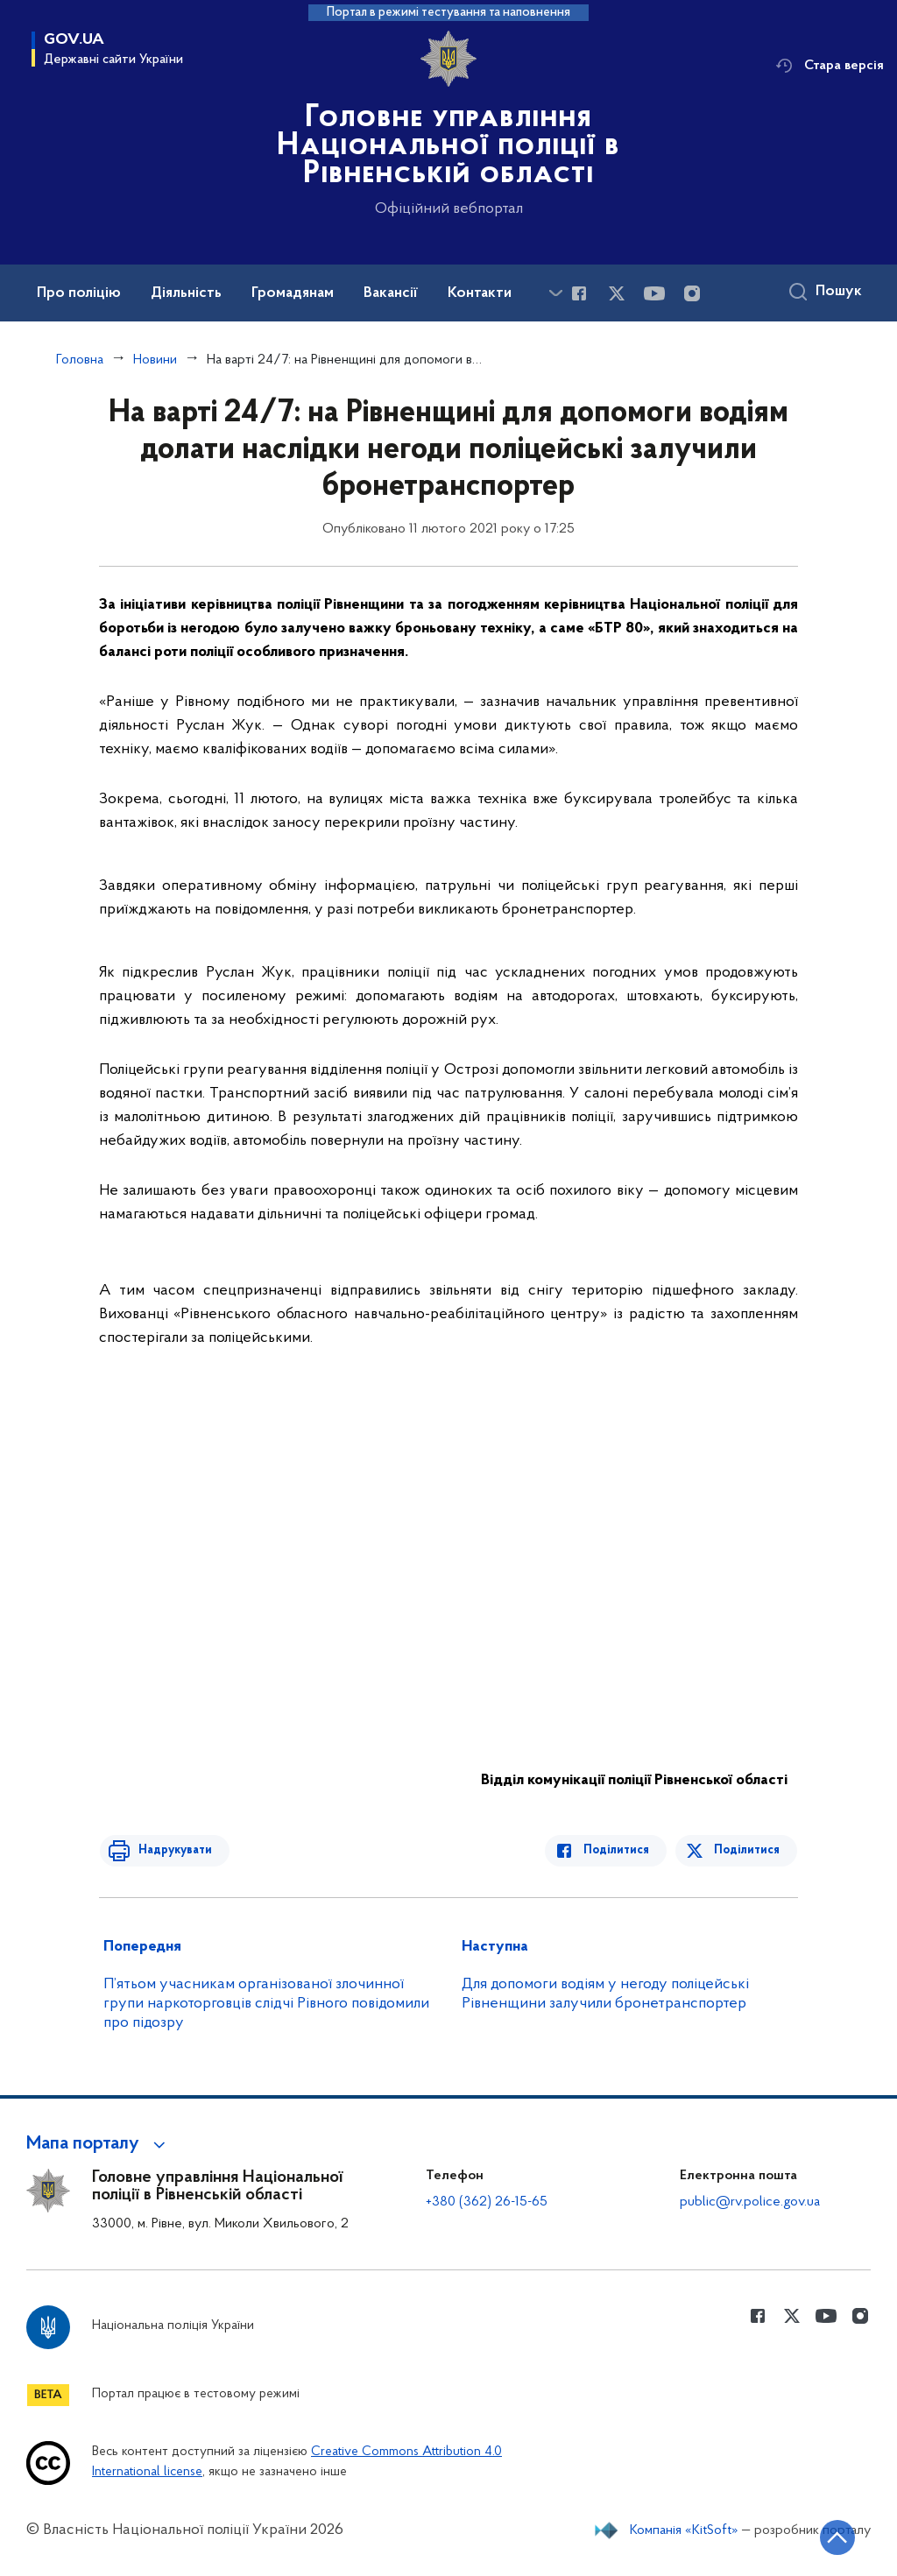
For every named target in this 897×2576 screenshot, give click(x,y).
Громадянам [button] (292, 293)
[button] (98, 2144)
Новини (155, 360)
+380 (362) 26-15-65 (486, 2202)
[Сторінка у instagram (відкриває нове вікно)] (692, 293)
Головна (79, 360)
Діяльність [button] (186, 293)
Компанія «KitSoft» (684, 2530)
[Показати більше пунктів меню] (555, 293)
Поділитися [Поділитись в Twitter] (747, 1850)
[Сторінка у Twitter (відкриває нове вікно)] (616, 293)
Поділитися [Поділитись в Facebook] (620, 1850)
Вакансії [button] (391, 293)
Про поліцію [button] (79, 293)
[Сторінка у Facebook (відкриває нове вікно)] (579, 293)
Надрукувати (171, 1850)
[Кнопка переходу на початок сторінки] (831, 2536)
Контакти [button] (480, 293)
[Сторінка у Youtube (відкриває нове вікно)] (654, 293)
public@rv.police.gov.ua (750, 2202)
